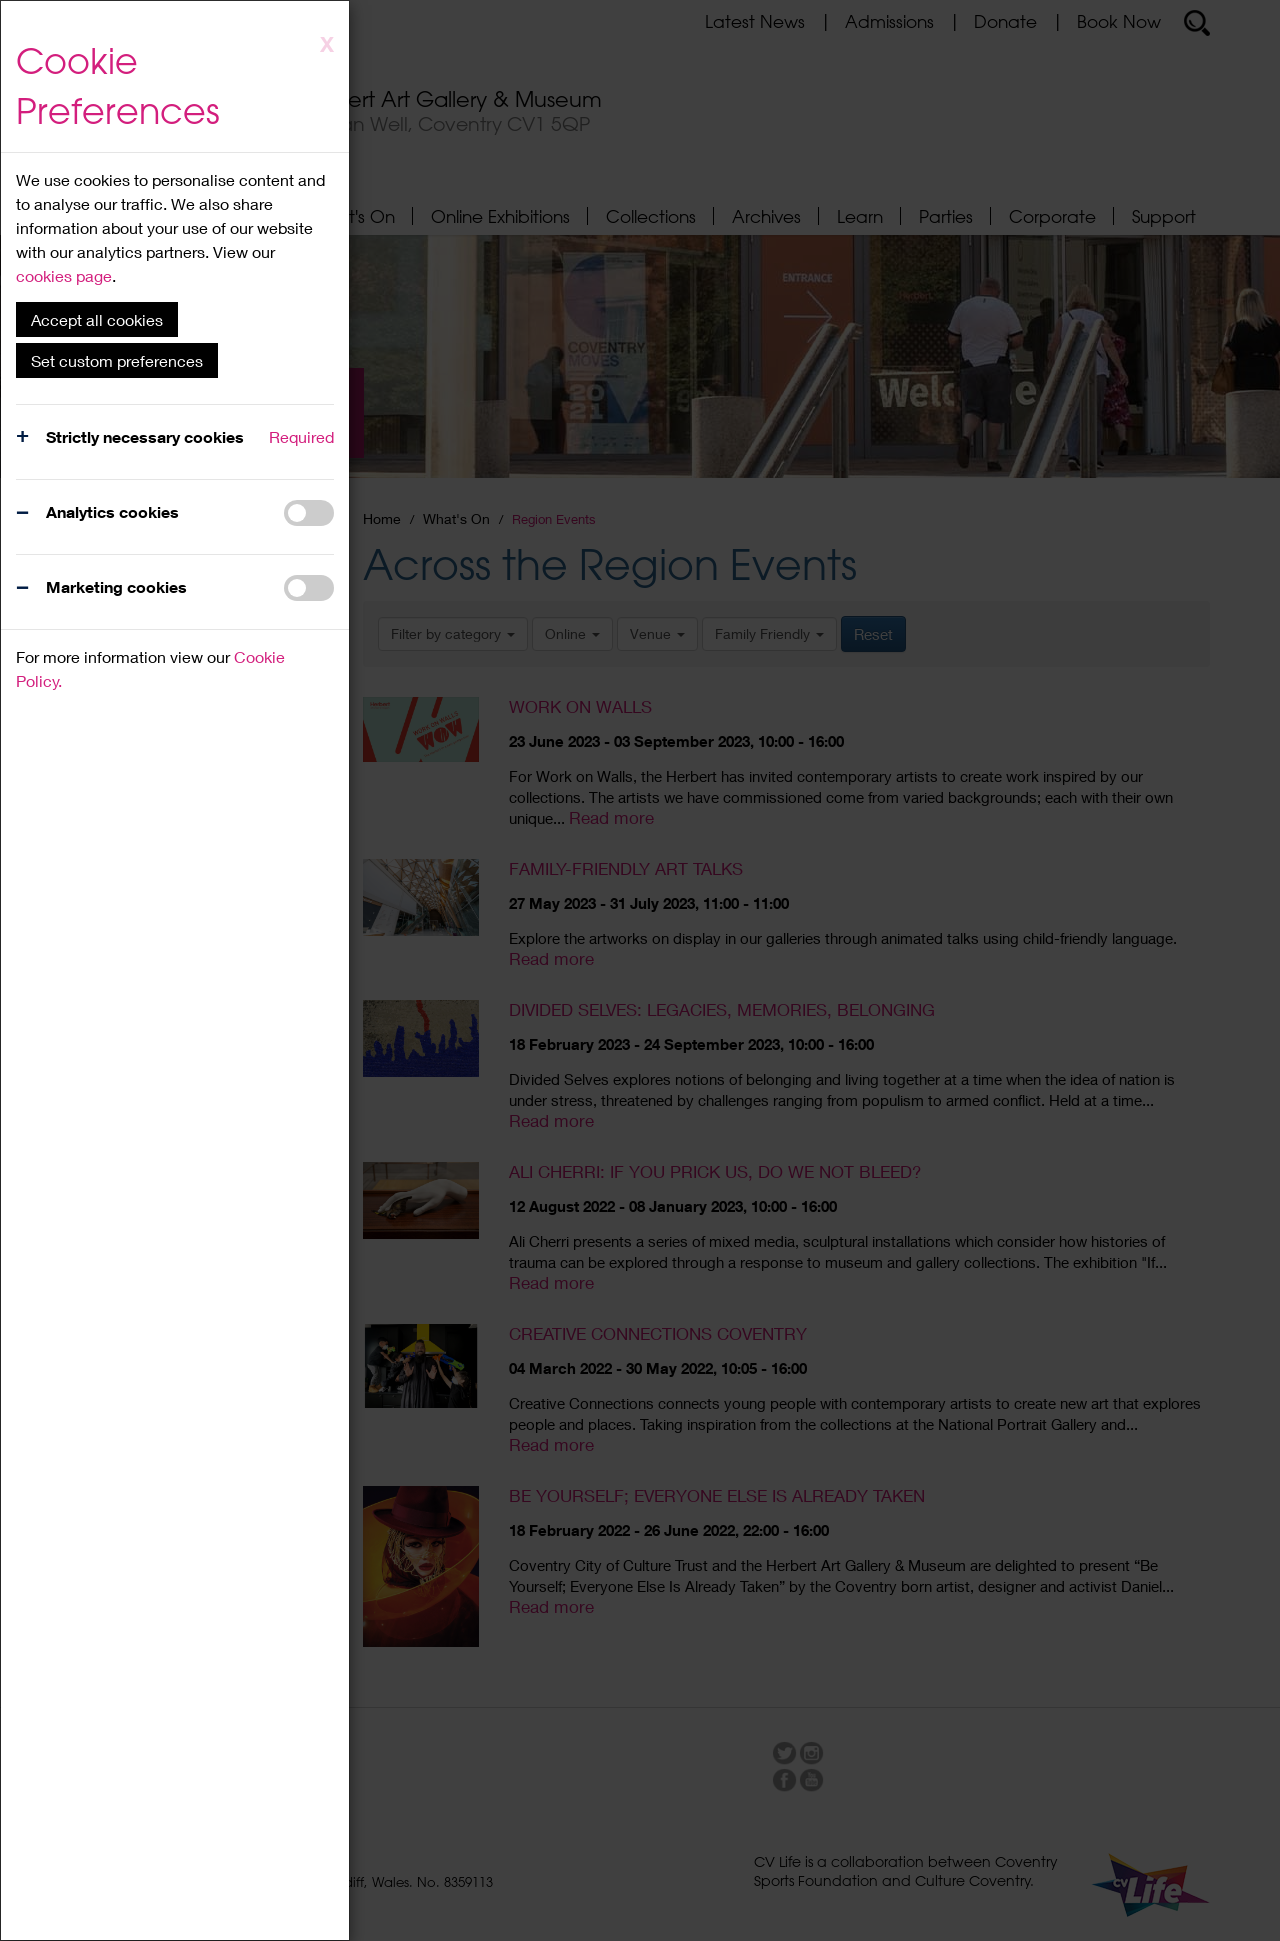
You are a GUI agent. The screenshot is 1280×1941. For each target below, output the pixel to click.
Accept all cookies (97, 319)
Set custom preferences (117, 360)
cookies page (64, 275)
